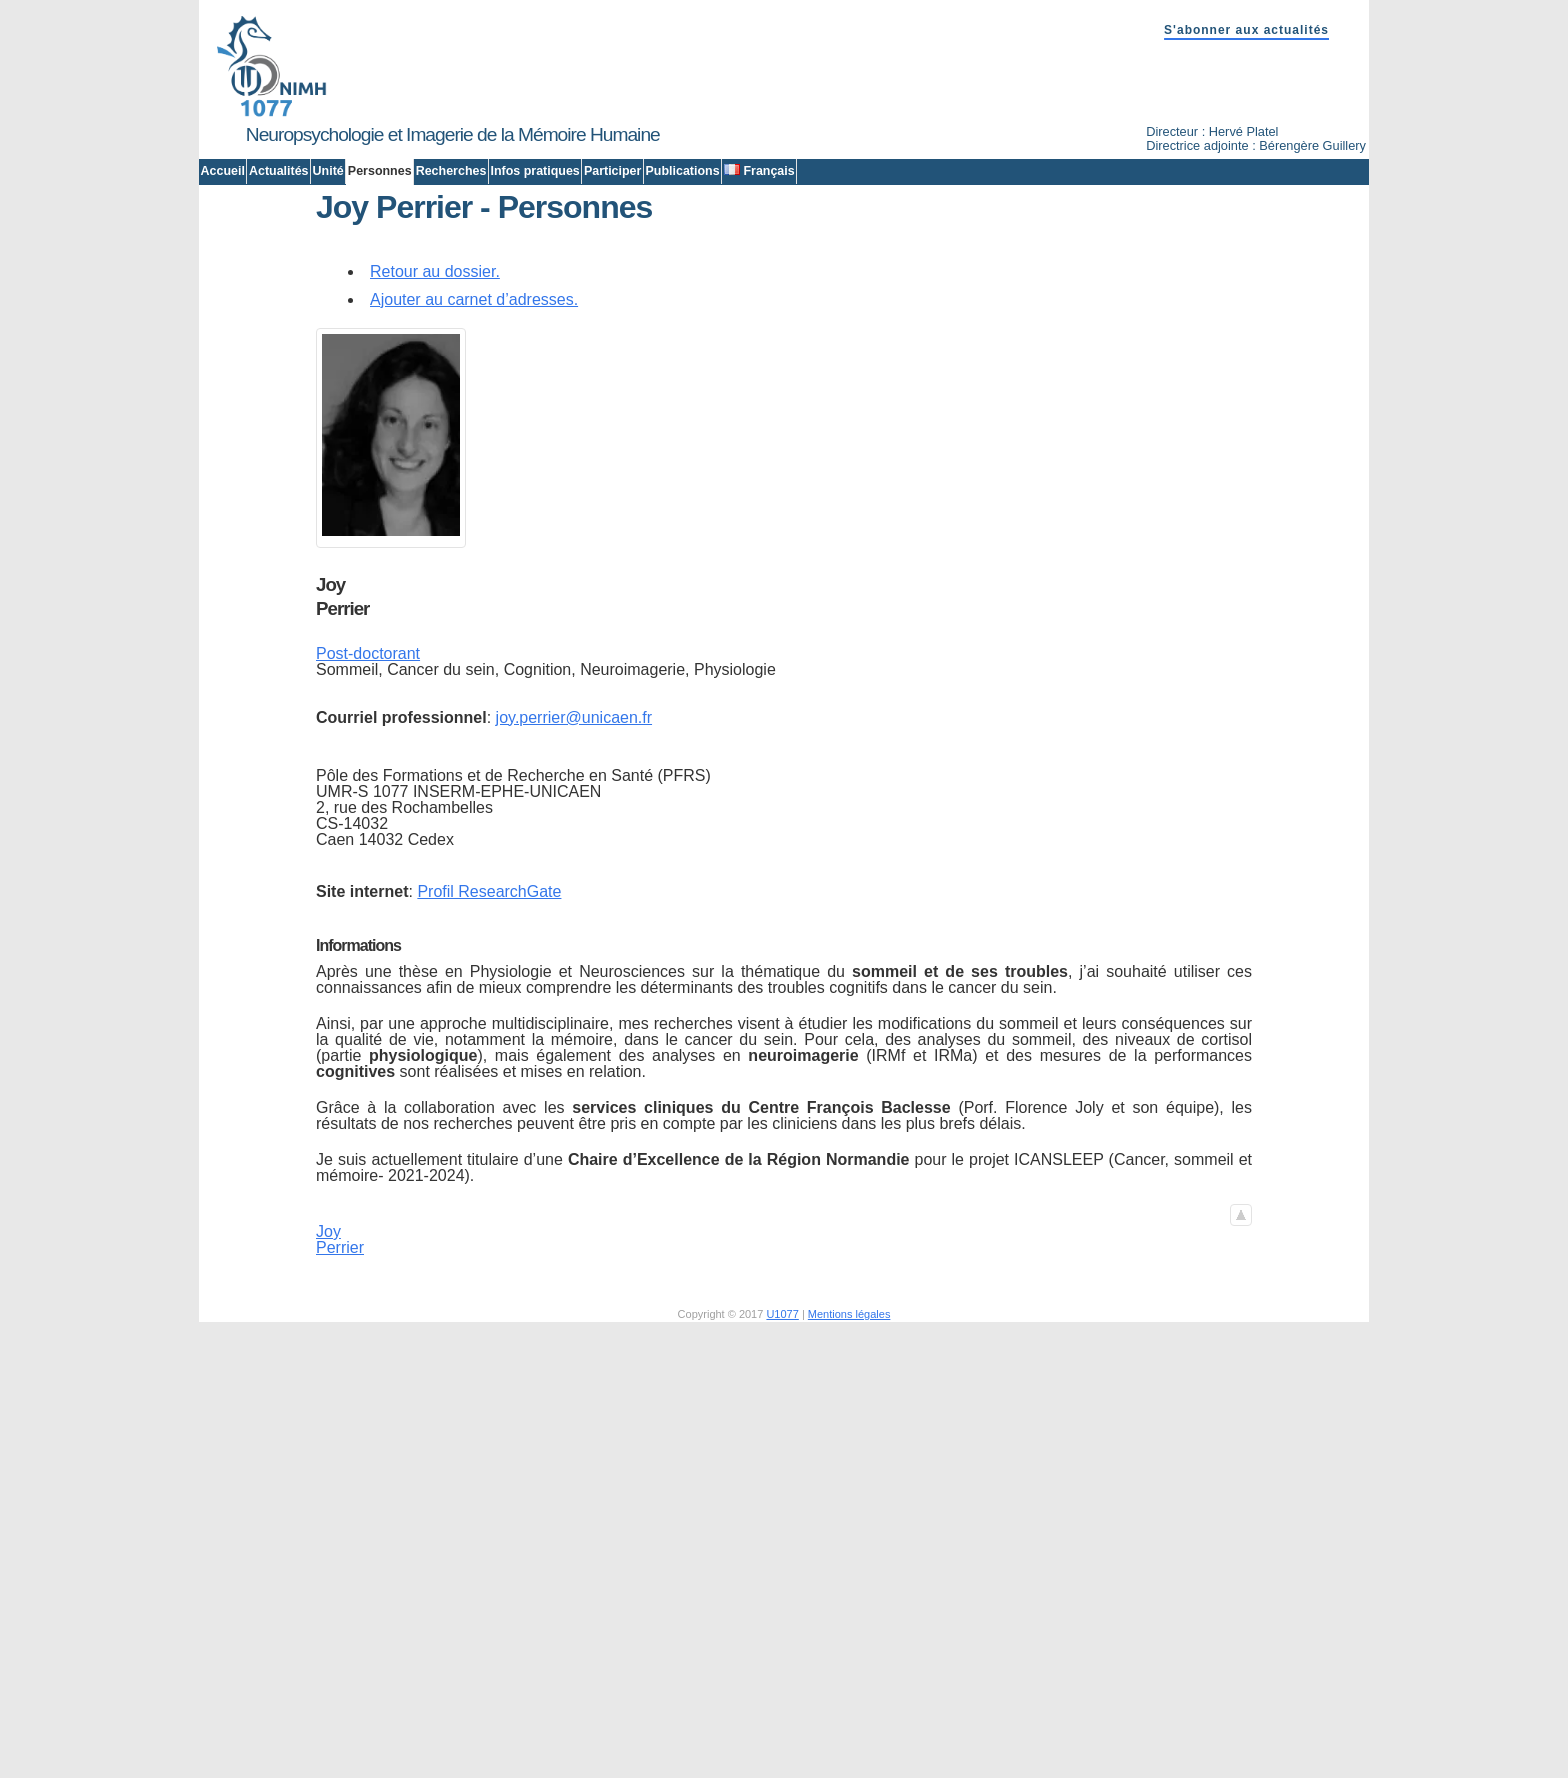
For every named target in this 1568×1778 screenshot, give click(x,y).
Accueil (223, 171)
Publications (682, 171)
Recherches (451, 171)
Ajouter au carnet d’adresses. (474, 494)
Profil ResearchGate (489, 1086)
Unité (328, 171)
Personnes (380, 171)
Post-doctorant (368, 849)
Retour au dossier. (435, 466)
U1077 (782, 1509)
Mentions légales (849, 1509)
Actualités (279, 171)
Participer (613, 171)
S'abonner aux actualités (1246, 30)
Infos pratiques (534, 171)
